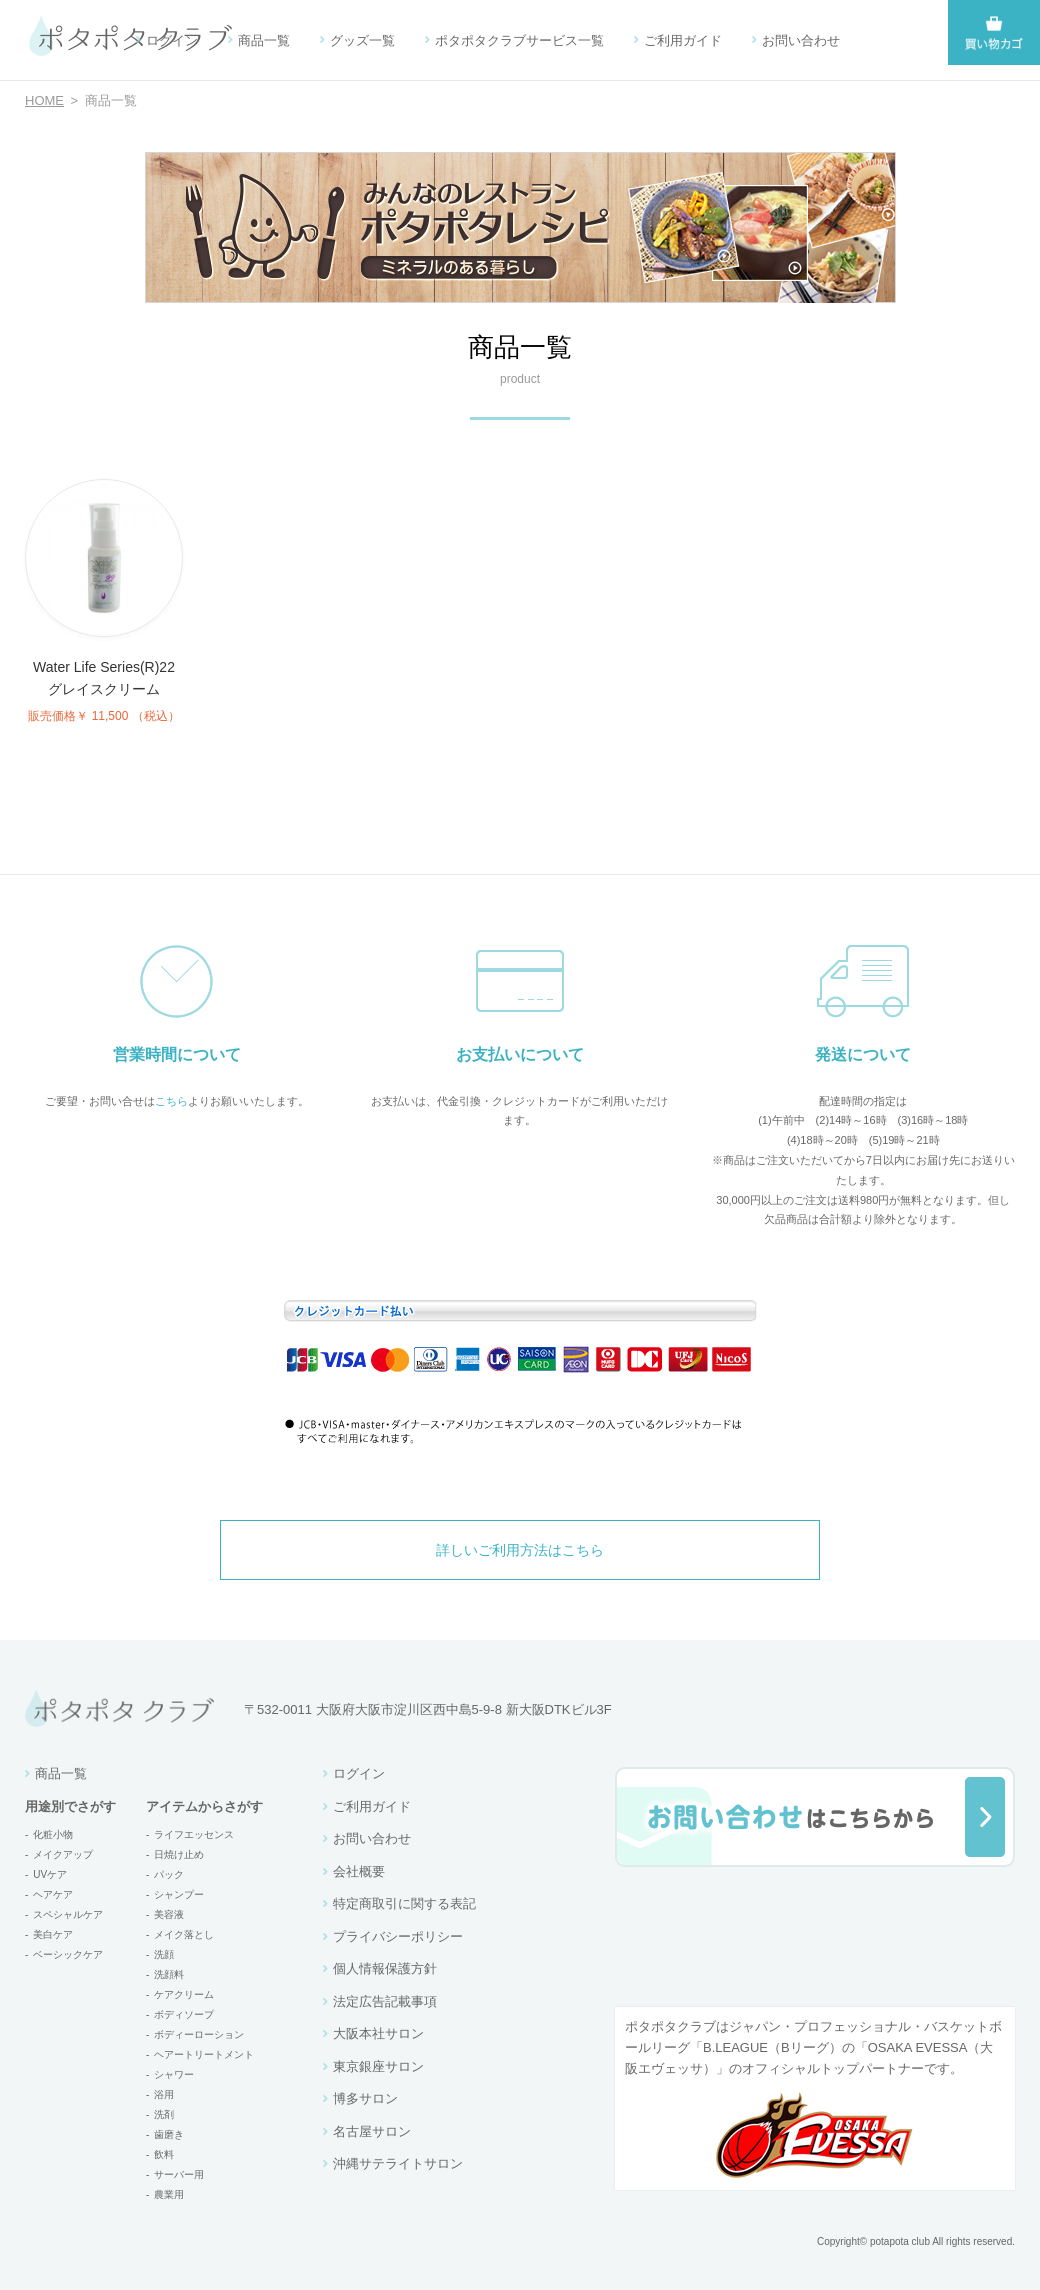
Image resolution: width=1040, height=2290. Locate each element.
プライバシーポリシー (398, 1936)
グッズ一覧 (362, 40)
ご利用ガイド (683, 40)
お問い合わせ (801, 40)
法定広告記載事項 (385, 2001)
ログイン (172, 40)
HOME (44, 100)
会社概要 (359, 1871)
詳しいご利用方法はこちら (520, 1550)
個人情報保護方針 (385, 1968)
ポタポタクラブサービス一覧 (519, 40)
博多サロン (365, 2098)
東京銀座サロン (378, 2066)
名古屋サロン (372, 2131)
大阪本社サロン (378, 2033)
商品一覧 (264, 40)
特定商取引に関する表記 (404, 1903)
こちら (171, 1101)
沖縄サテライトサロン (398, 2163)
